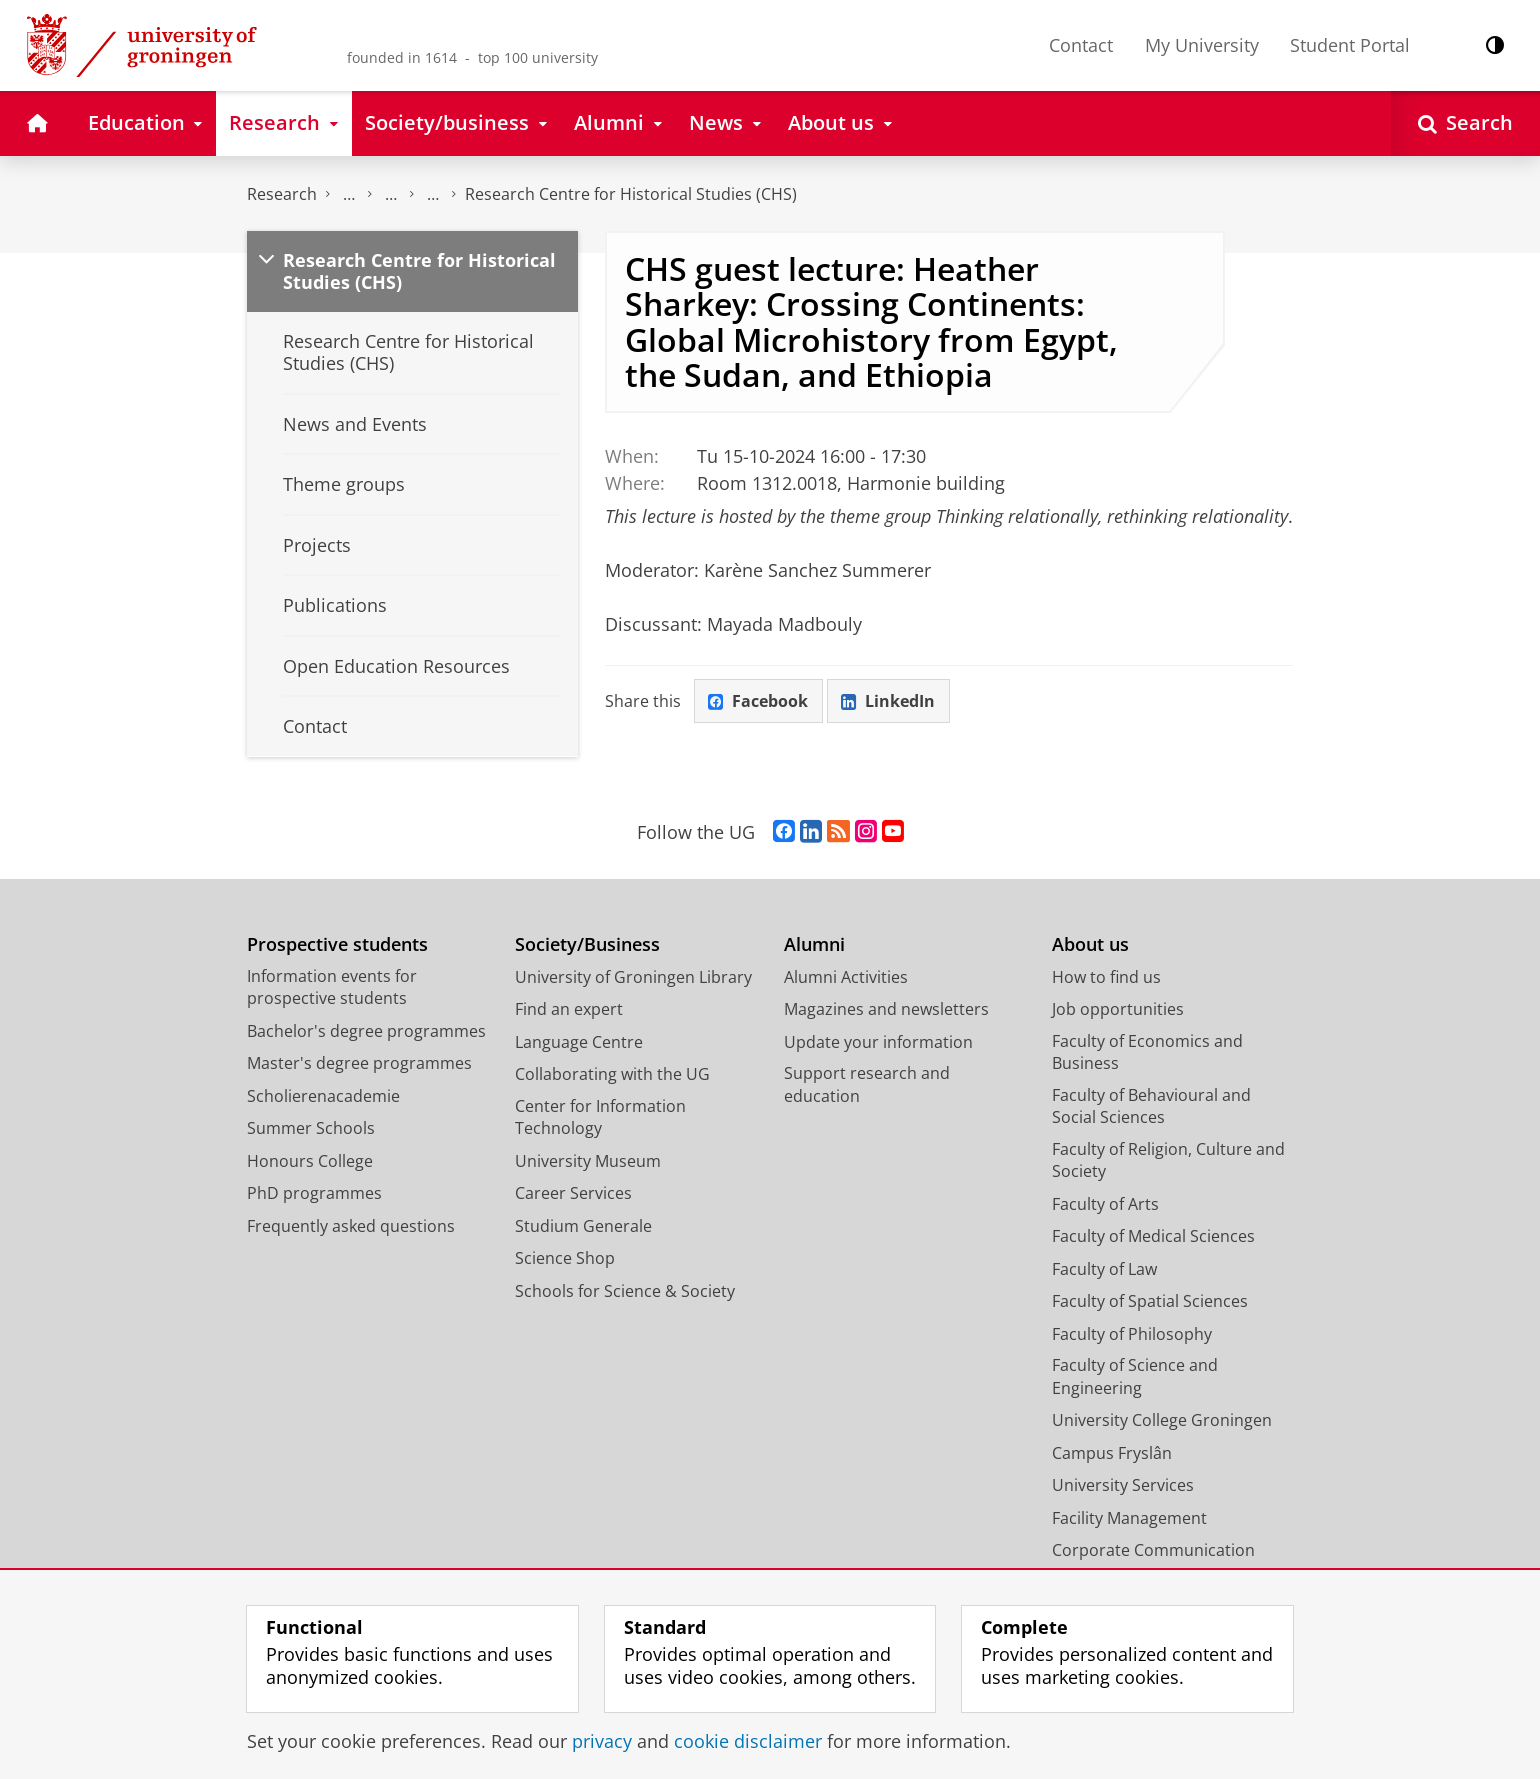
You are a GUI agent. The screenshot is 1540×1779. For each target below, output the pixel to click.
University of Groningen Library (633, 977)
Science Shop (565, 1258)
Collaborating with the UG (612, 1074)
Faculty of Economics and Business (1147, 1052)
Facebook (758, 701)
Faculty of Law (1104, 1269)
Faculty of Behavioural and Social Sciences (1151, 1106)
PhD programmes (314, 1193)
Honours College (310, 1161)
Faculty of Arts (1105, 1204)
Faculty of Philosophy (1132, 1334)
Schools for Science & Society (625, 1291)
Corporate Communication (1153, 1550)
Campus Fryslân (1112, 1453)
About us (1090, 944)
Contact (1081, 45)
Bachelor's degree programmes (366, 1031)
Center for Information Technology (600, 1117)
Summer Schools (311, 1128)
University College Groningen (1162, 1420)
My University (1202, 45)
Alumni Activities (846, 977)
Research (282, 194)
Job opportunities (1118, 1009)
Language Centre (579, 1042)
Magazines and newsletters (886, 1009)
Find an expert (569, 1009)
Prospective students (337, 944)
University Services (1123, 1485)
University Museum (588, 1161)
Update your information (878, 1042)
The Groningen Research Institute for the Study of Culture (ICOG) (349, 194)
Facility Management (1129, 1518)
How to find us (1106, 977)
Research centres (433, 194)
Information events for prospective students (332, 987)
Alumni (814, 944)
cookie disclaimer (748, 1741)
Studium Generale (583, 1226)
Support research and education (867, 1084)
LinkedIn (888, 701)
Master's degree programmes (359, 1063)
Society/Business (587, 944)
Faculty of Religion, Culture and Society (1168, 1160)
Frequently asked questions (351, 1226)
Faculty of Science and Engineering (1135, 1376)
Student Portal (1350, 45)
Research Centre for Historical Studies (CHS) (631, 194)
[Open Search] (1465, 123)
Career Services (573, 1193)
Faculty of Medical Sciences (1153, 1236)
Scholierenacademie (323, 1096)
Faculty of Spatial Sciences (1150, 1301)
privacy (602, 1741)
